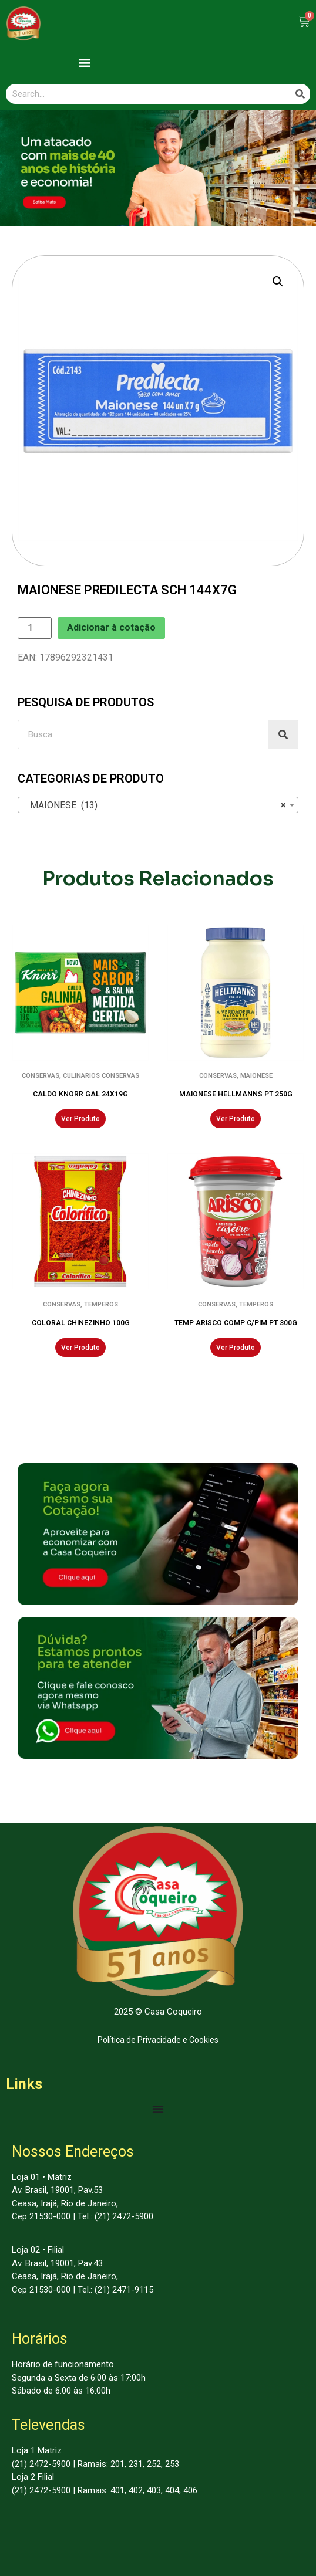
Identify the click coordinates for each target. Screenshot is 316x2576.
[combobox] (158, 805)
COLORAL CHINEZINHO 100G (81, 1323)
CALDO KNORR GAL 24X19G (80, 1094)
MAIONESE (256, 1075)
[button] (84, 62)
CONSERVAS (40, 1075)
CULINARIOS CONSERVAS (101, 1075)
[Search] (300, 94)
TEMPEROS (101, 1304)
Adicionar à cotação (111, 627)
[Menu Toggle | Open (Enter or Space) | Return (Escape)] (158, 2109)
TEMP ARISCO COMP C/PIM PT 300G (235, 1323)
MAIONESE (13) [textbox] (154, 805)
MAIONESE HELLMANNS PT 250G (236, 1094)
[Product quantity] (35, 628)
